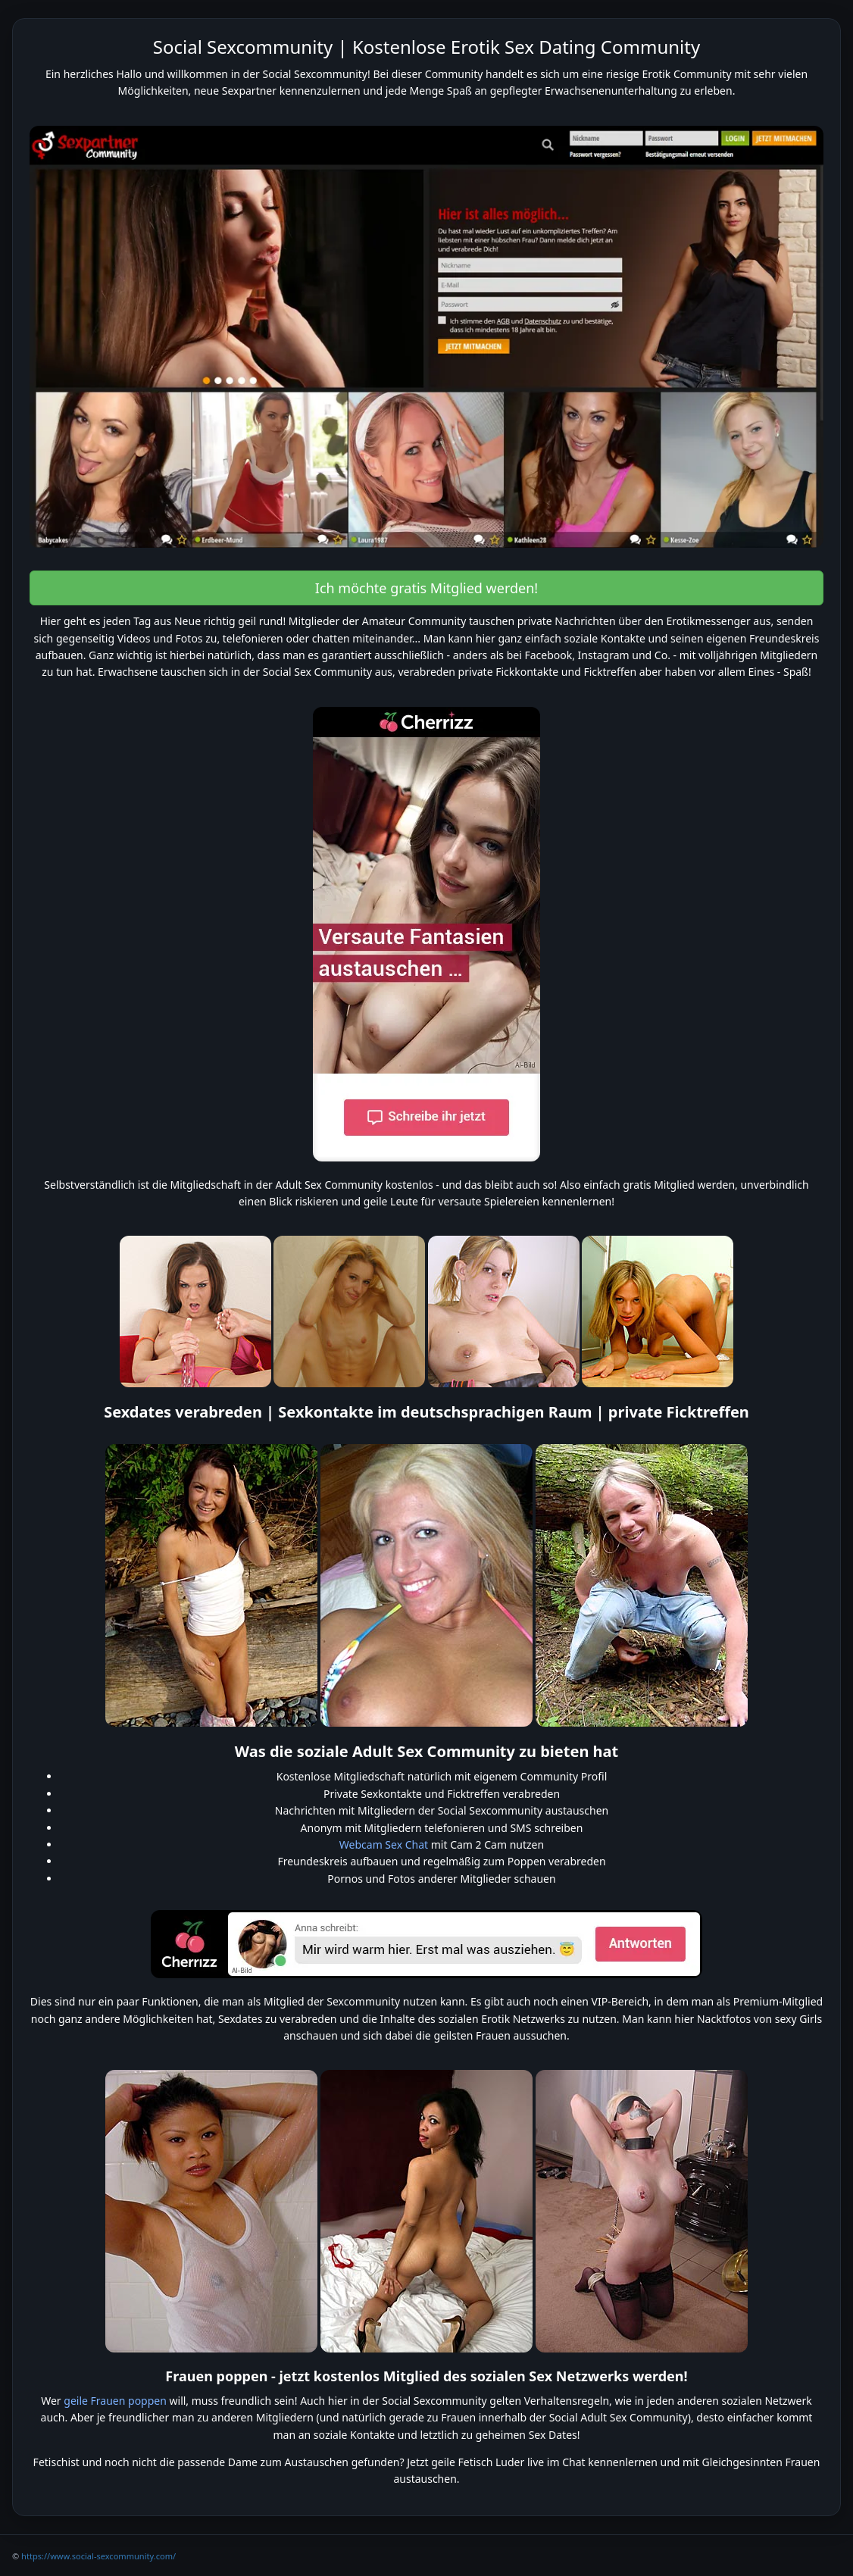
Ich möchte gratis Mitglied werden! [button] (426, 588)
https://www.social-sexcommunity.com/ (98, 2556)
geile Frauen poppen (115, 2400)
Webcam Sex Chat (383, 1844)
